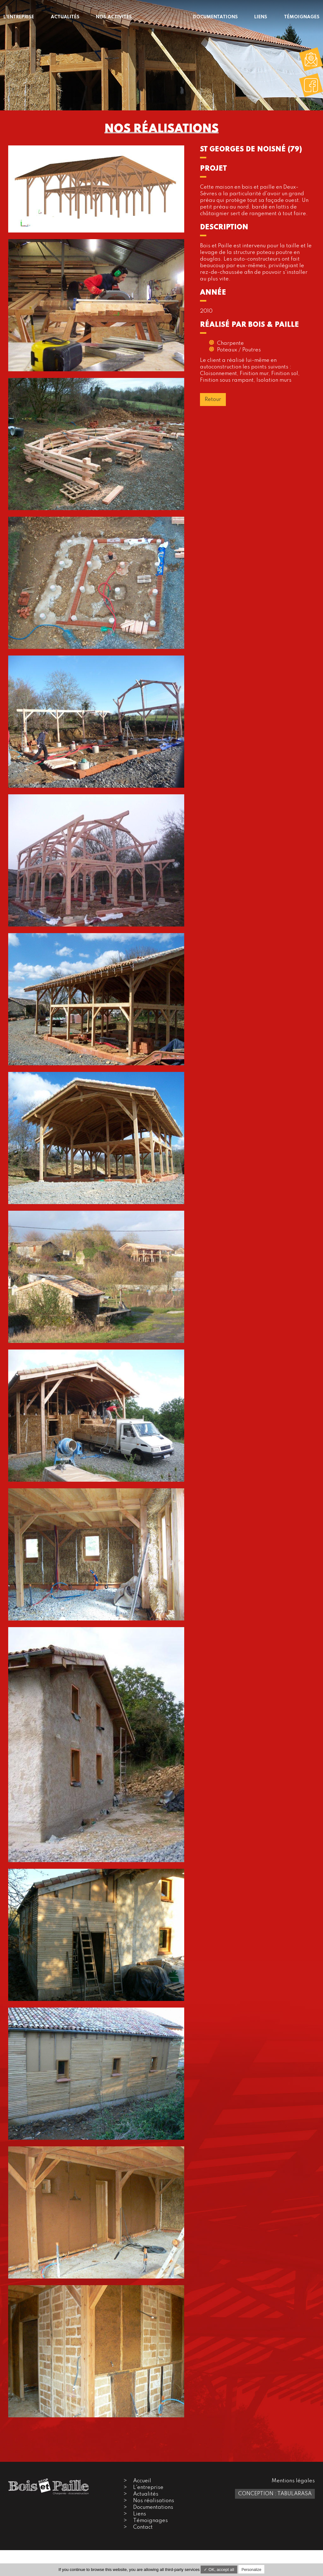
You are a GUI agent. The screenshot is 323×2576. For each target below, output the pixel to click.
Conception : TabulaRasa (275, 2494)
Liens (139, 2514)
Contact (143, 2527)
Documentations (153, 2507)
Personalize (251, 2569)
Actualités (145, 2494)
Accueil (142, 2481)
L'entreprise (148, 2487)
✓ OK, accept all (219, 2569)
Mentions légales (293, 2481)
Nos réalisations (153, 2500)
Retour (213, 399)
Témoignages (150, 2520)
